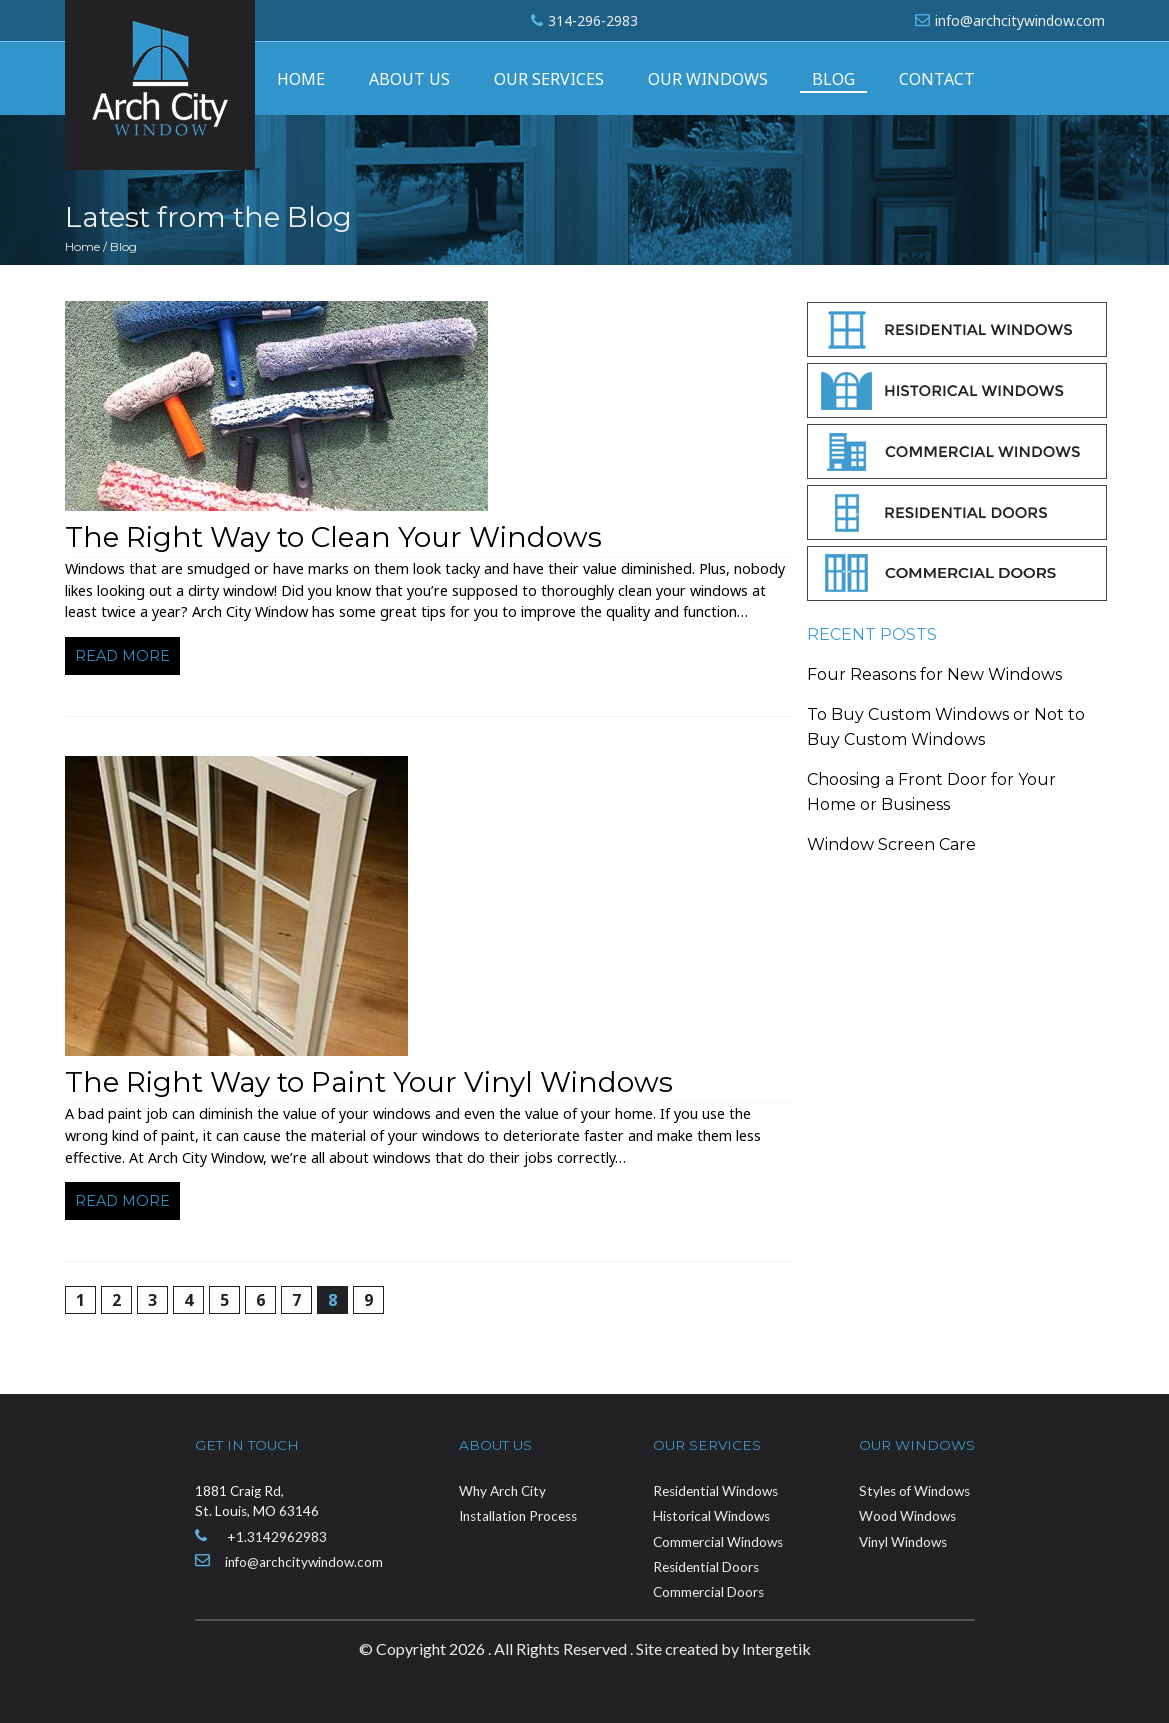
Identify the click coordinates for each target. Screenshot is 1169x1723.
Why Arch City (502, 1491)
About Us (409, 79)
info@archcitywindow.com (1020, 20)
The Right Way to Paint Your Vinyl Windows (369, 1082)
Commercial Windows (718, 1542)
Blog (833, 79)
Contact (937, 79)
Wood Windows (907, 1516)
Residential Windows (715, 1491)
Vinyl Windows (903, 1542)
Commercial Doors (708, 1592)
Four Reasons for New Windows (934, 674)
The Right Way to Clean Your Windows (333, 537)
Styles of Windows (914, 1491)
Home (301, 79)
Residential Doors (706, 1567)
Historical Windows (711, 1516)
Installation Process (518, 1516)
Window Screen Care (891, 844)
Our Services (549, 79)
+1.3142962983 (277, 1537)
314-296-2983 (593, 20)
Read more (122, 656)
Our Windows (708, 79)
